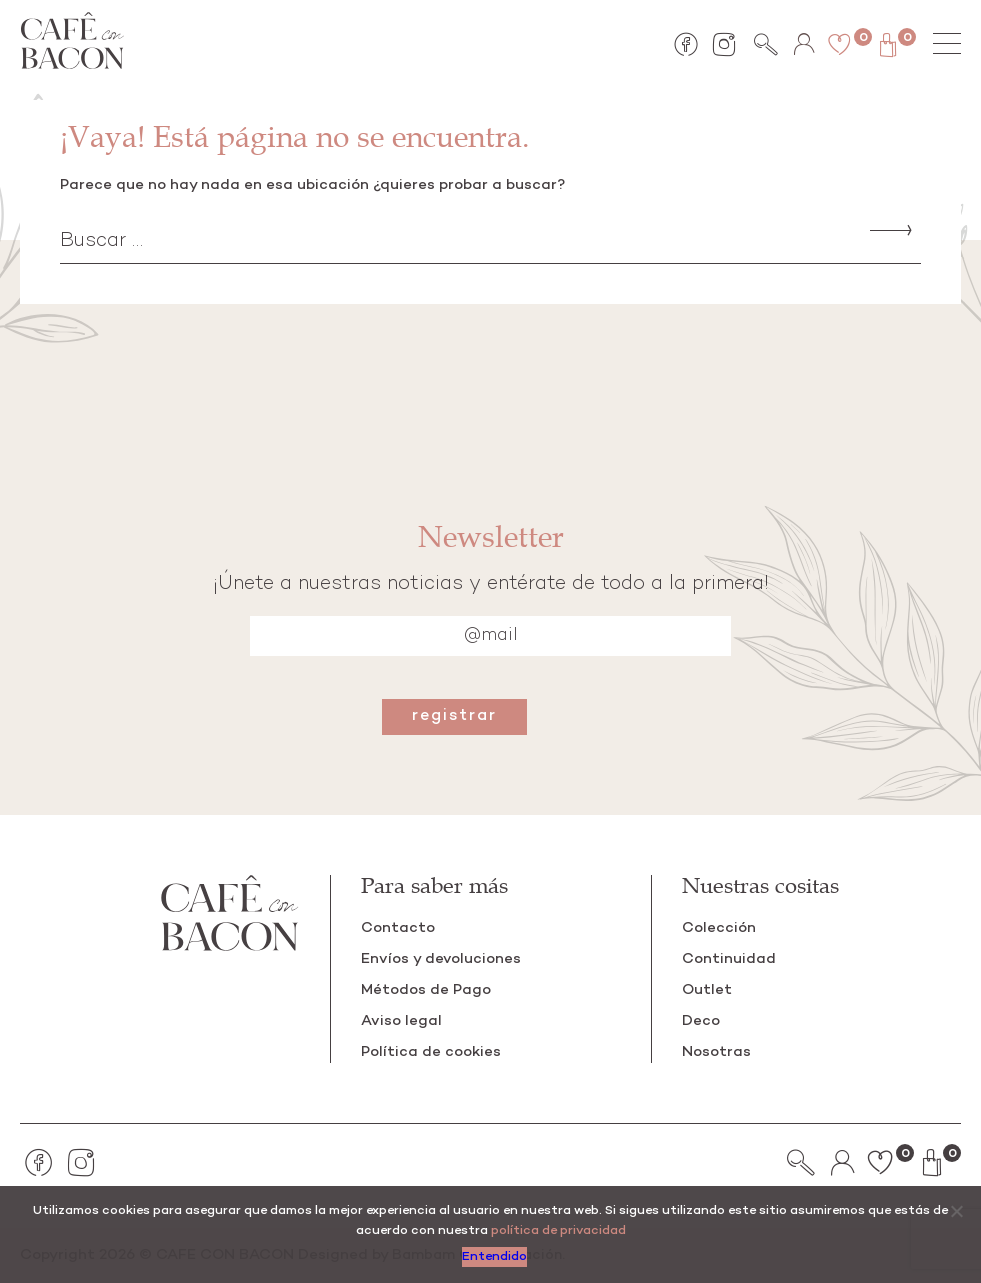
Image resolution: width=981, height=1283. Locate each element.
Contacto (398, 928)
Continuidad (729, 959)
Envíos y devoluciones (441, 959)
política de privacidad (558, 1232)
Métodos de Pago (426, 990)
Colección (719, 928)
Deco (701, 1021)
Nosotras (716, 1052)
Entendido (495, 1258)
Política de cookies (431, 1052)
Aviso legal (401, 1021)
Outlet (707, 990)
